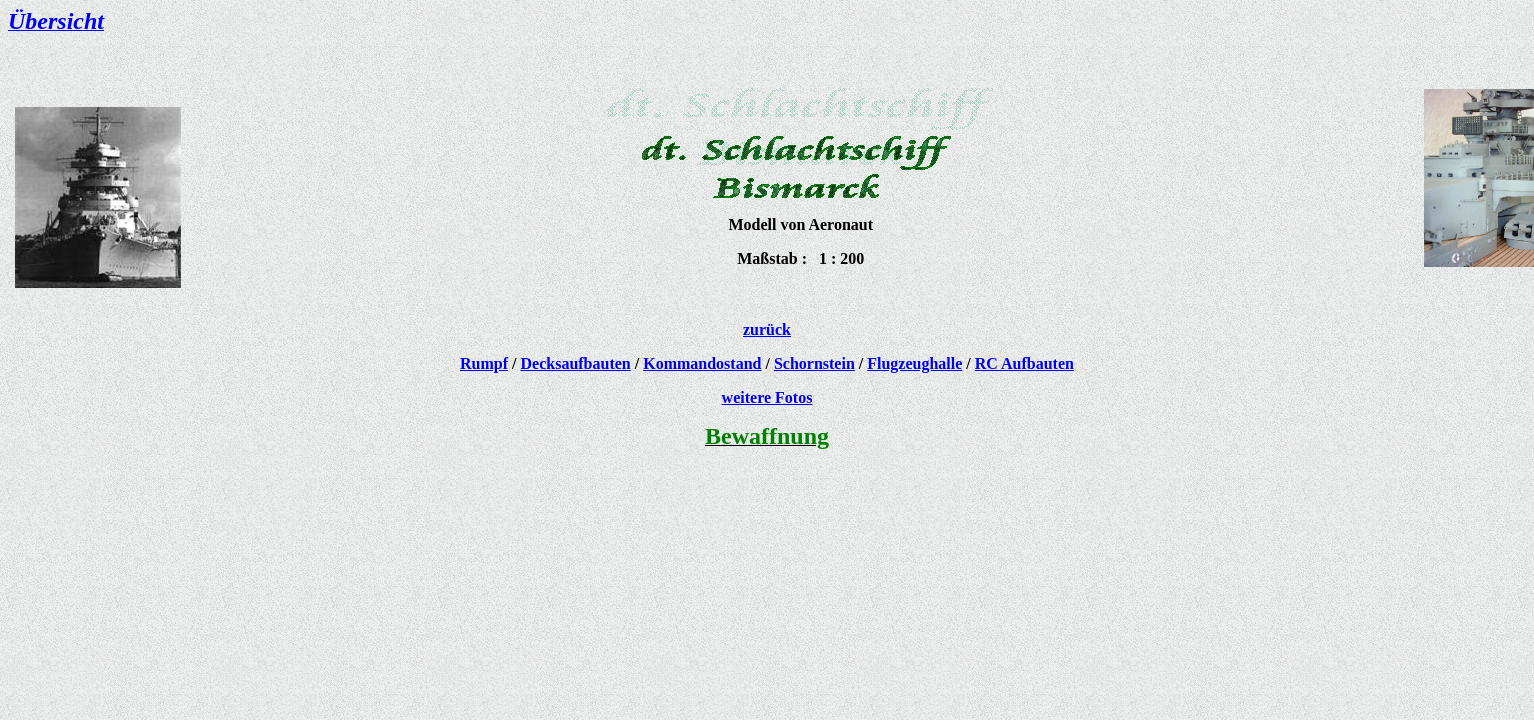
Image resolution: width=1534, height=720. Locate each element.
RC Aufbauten (1024, 363)
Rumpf (484, 363)
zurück (767, 329)
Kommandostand (702, 363)
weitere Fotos (767, 397)
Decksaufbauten (576, 363)
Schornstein (814, 363)
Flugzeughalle (914, 363)
